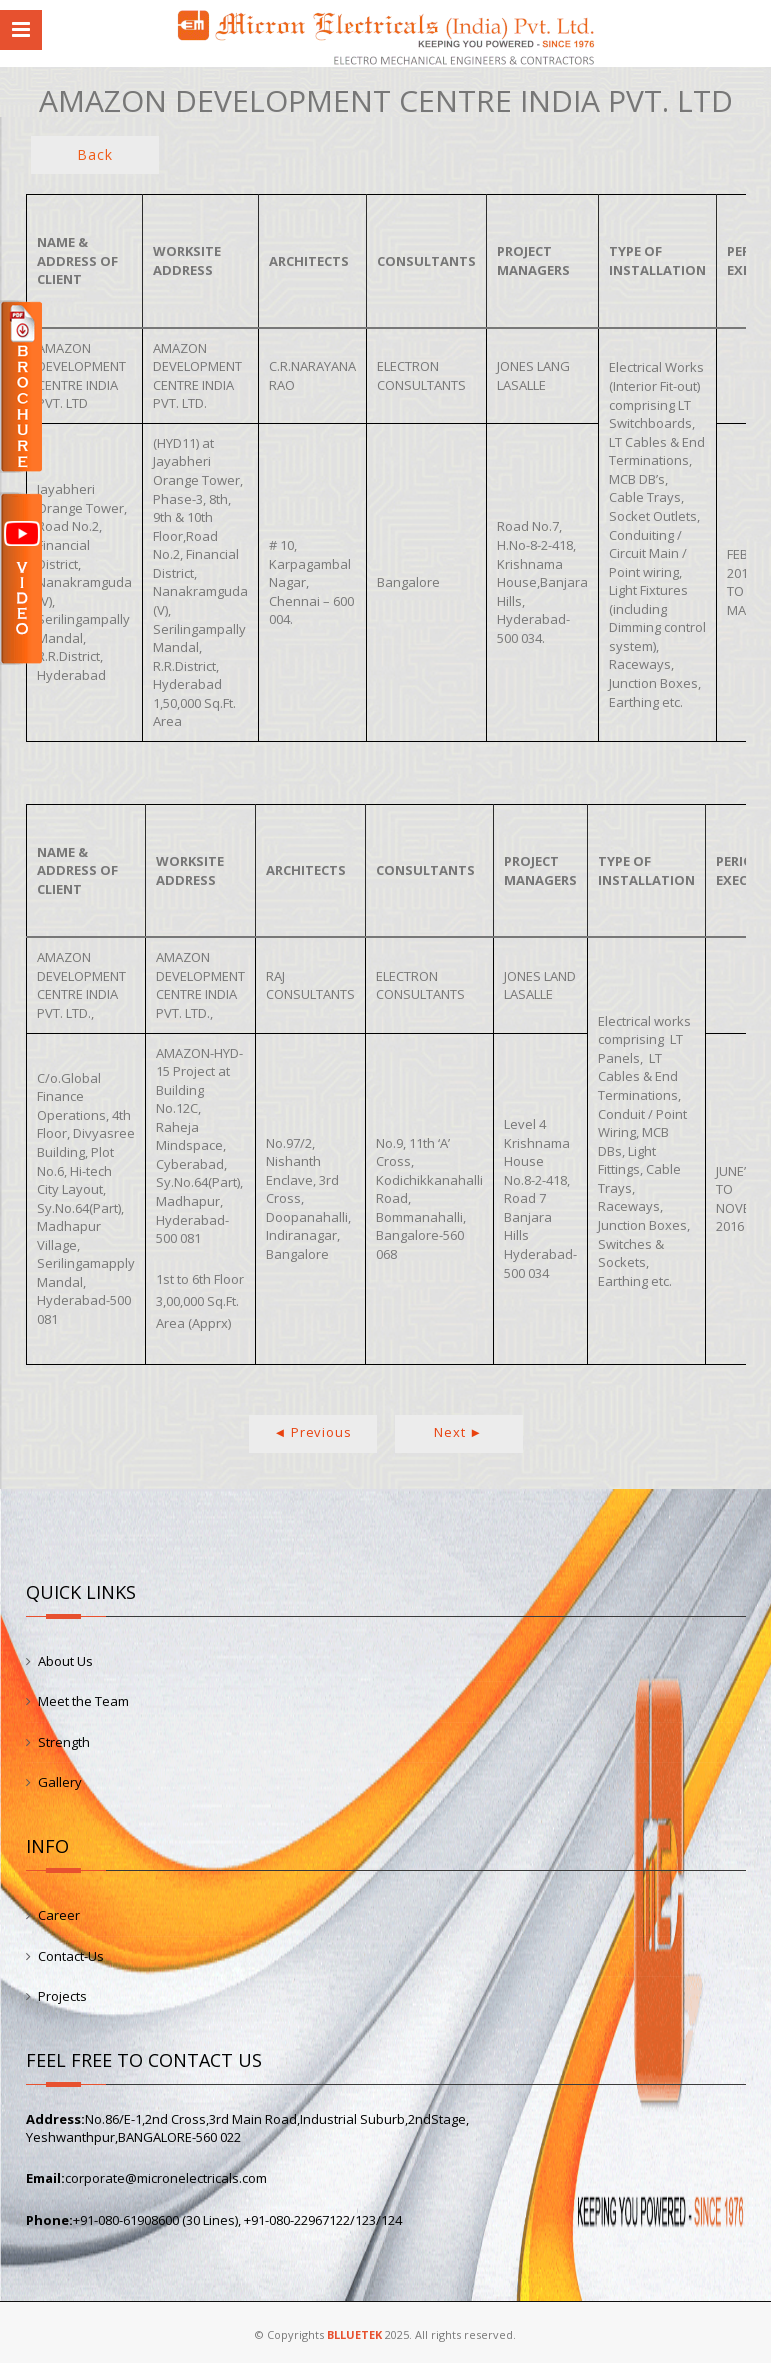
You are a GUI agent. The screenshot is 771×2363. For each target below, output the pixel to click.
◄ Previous (313, 1432)
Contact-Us (71, 1956)
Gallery (60, 1782)
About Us (65, 1661)
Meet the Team (83, 1701)
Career (59, 1915)
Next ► (458, 1432)
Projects (62, 1996)
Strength (64, 1742)
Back (94, 154)
